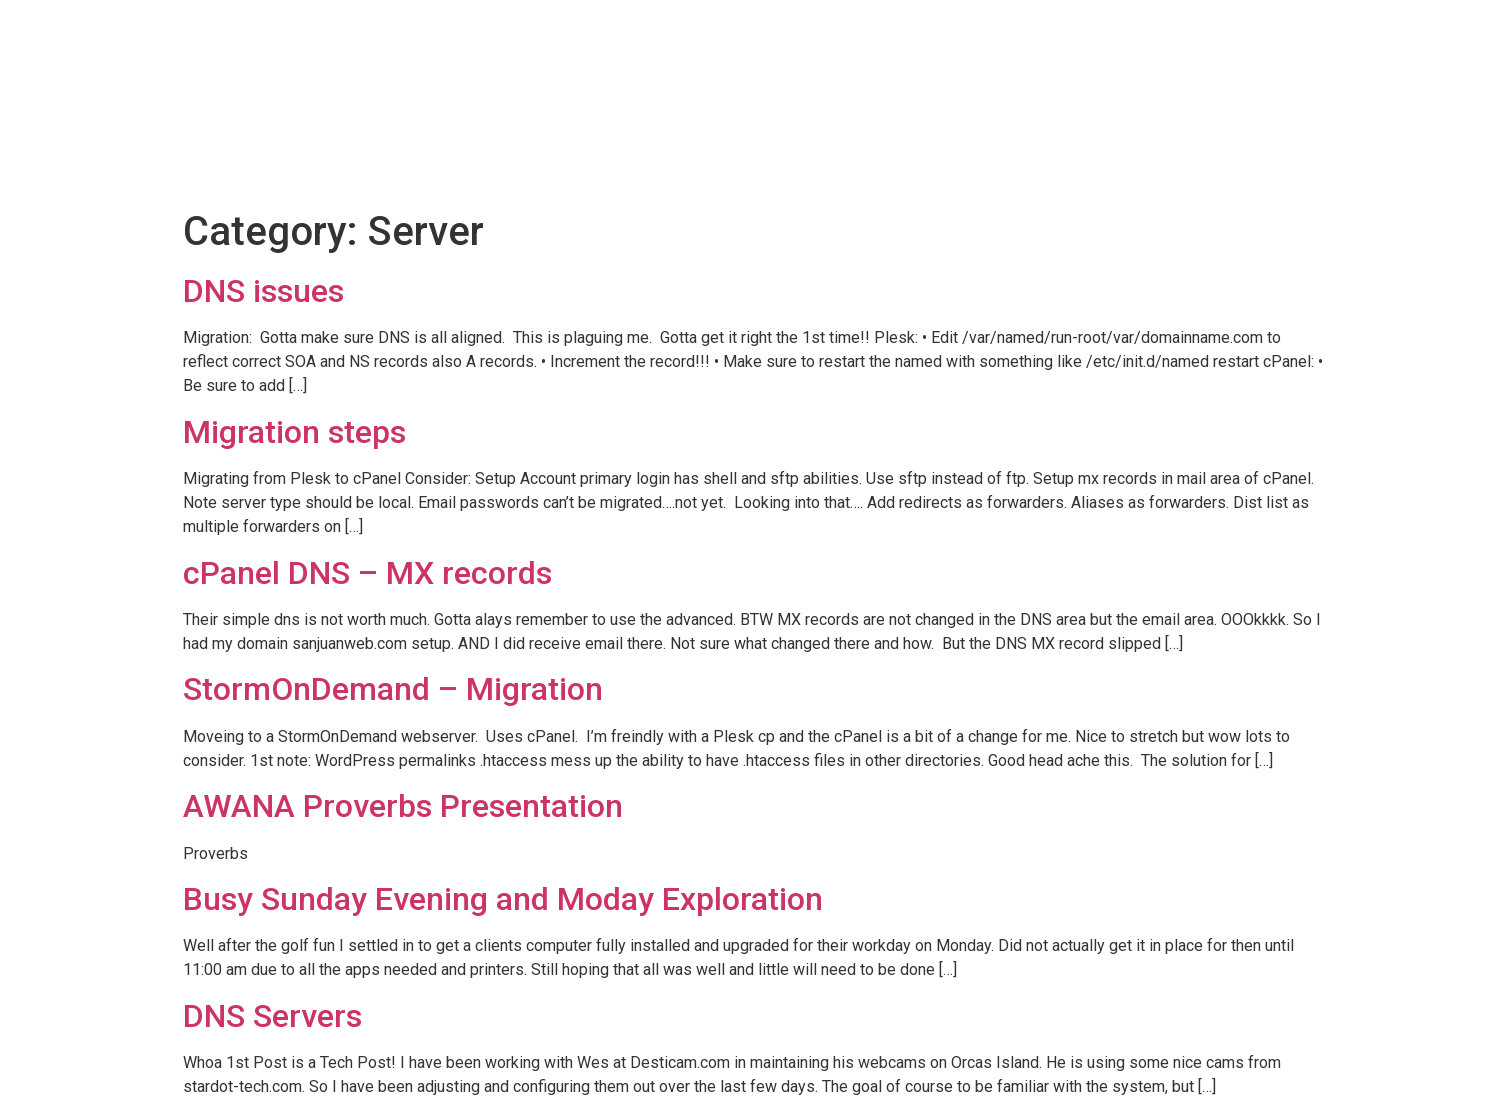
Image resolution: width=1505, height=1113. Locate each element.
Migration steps (294, 432)
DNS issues (263, 291)
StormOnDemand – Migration (393, 689)
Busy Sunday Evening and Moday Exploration (503, 899)
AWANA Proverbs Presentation (403, 806)
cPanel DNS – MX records (367, 573)
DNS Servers (272, 1016)
